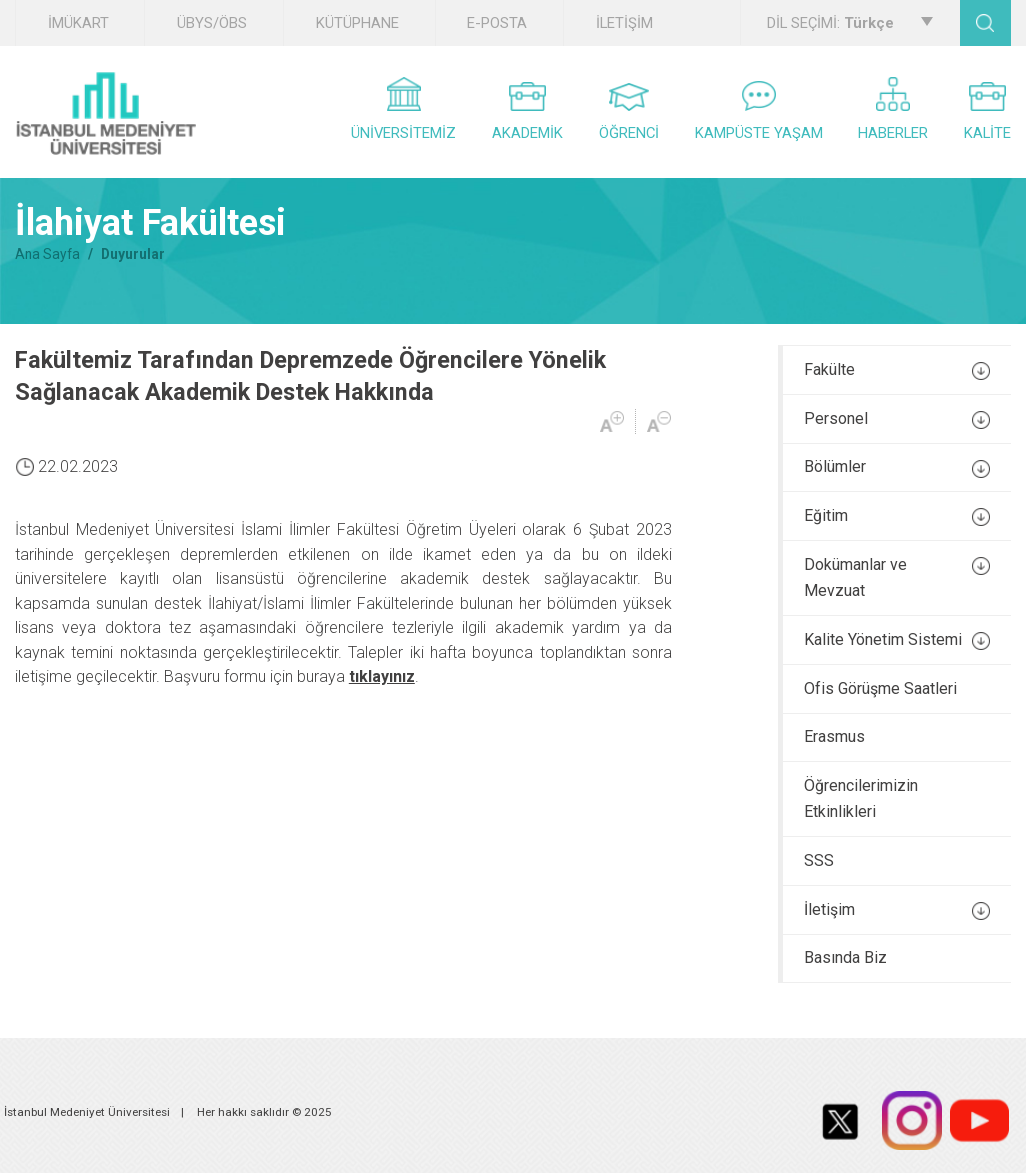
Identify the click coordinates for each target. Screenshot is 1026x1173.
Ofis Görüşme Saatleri (880, 688)
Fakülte (897, 370)
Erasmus (834, 736)
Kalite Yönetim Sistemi (897, 640)
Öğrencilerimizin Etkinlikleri (861, 798)
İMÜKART (78, 23)
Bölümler (897, 467)
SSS (819, 860)
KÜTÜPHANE (357, 23)
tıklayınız (382, 676)
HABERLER (893, 109)
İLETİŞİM (624, 23)
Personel (897, 419)
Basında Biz (845, 957)
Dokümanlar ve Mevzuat (897, 577)
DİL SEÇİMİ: (849, 23)
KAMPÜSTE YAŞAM (759, 111)
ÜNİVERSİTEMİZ (403, 109)
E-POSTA (497, 23)
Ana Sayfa (47, 254)
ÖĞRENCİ (629, 112)
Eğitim (897, 516)
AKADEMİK (527, 112)
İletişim (897, 910)
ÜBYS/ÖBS (212, 23)
